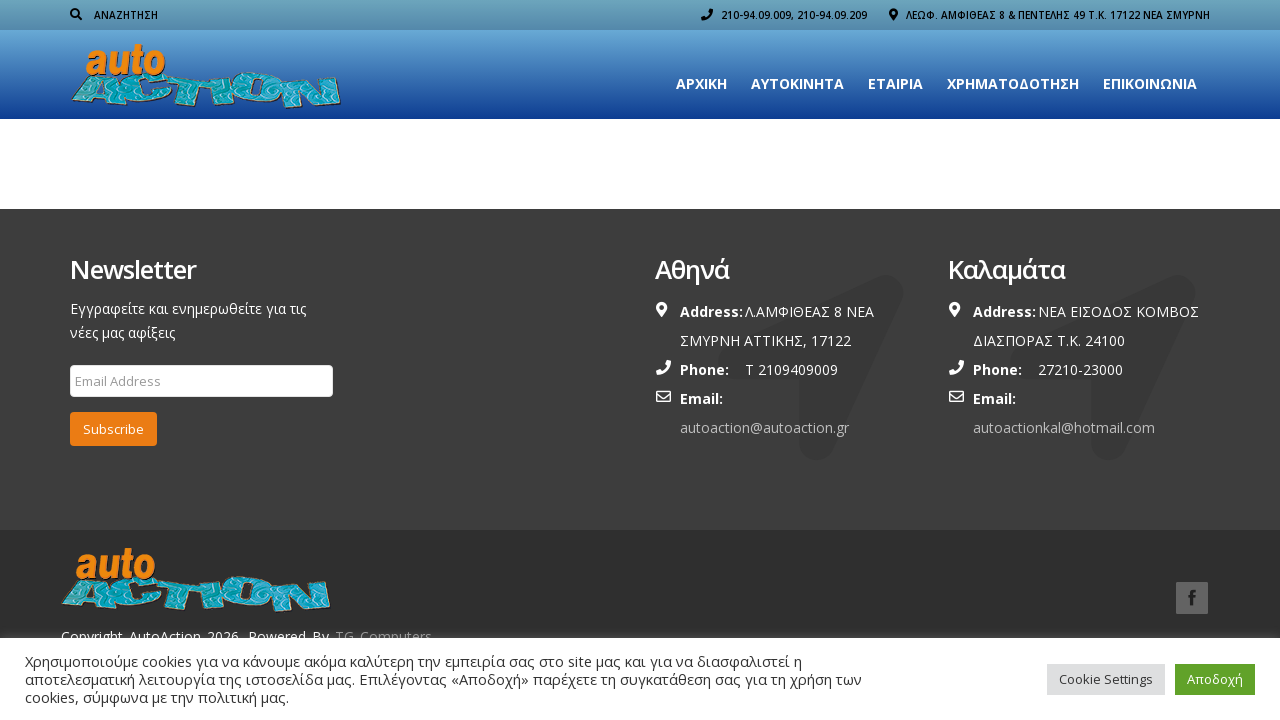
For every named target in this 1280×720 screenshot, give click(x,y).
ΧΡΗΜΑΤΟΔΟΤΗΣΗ (1013, 83)
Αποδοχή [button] (1215, 679)
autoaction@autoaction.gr (764, 427)
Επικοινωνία (1150, 83)
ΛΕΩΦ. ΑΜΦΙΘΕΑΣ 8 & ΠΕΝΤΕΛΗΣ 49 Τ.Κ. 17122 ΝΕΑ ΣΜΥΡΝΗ (1049, 15)
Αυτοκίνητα (797, 83)
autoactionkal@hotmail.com (1064, 427)
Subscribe (113, 429)
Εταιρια (895, 83)
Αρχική (701, 83)
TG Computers (383, 636)
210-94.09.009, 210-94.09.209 (784, 15)
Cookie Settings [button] (1106, 679)
